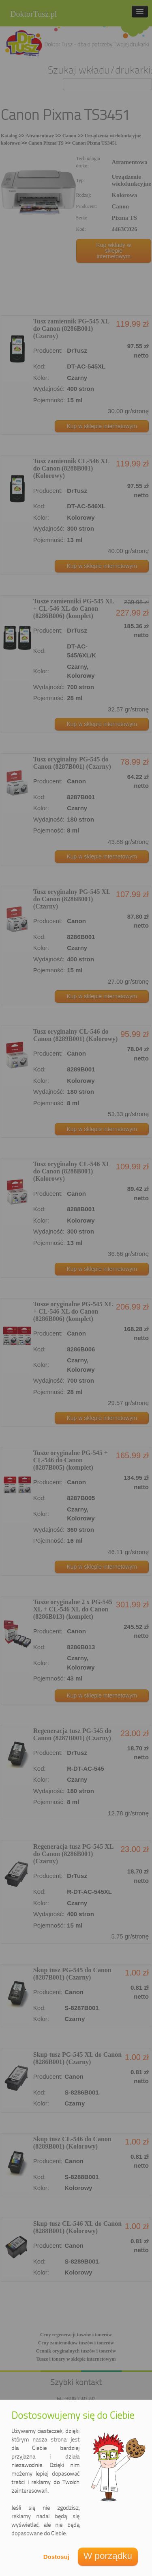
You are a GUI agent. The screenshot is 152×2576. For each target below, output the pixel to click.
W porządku (107, 2556)
